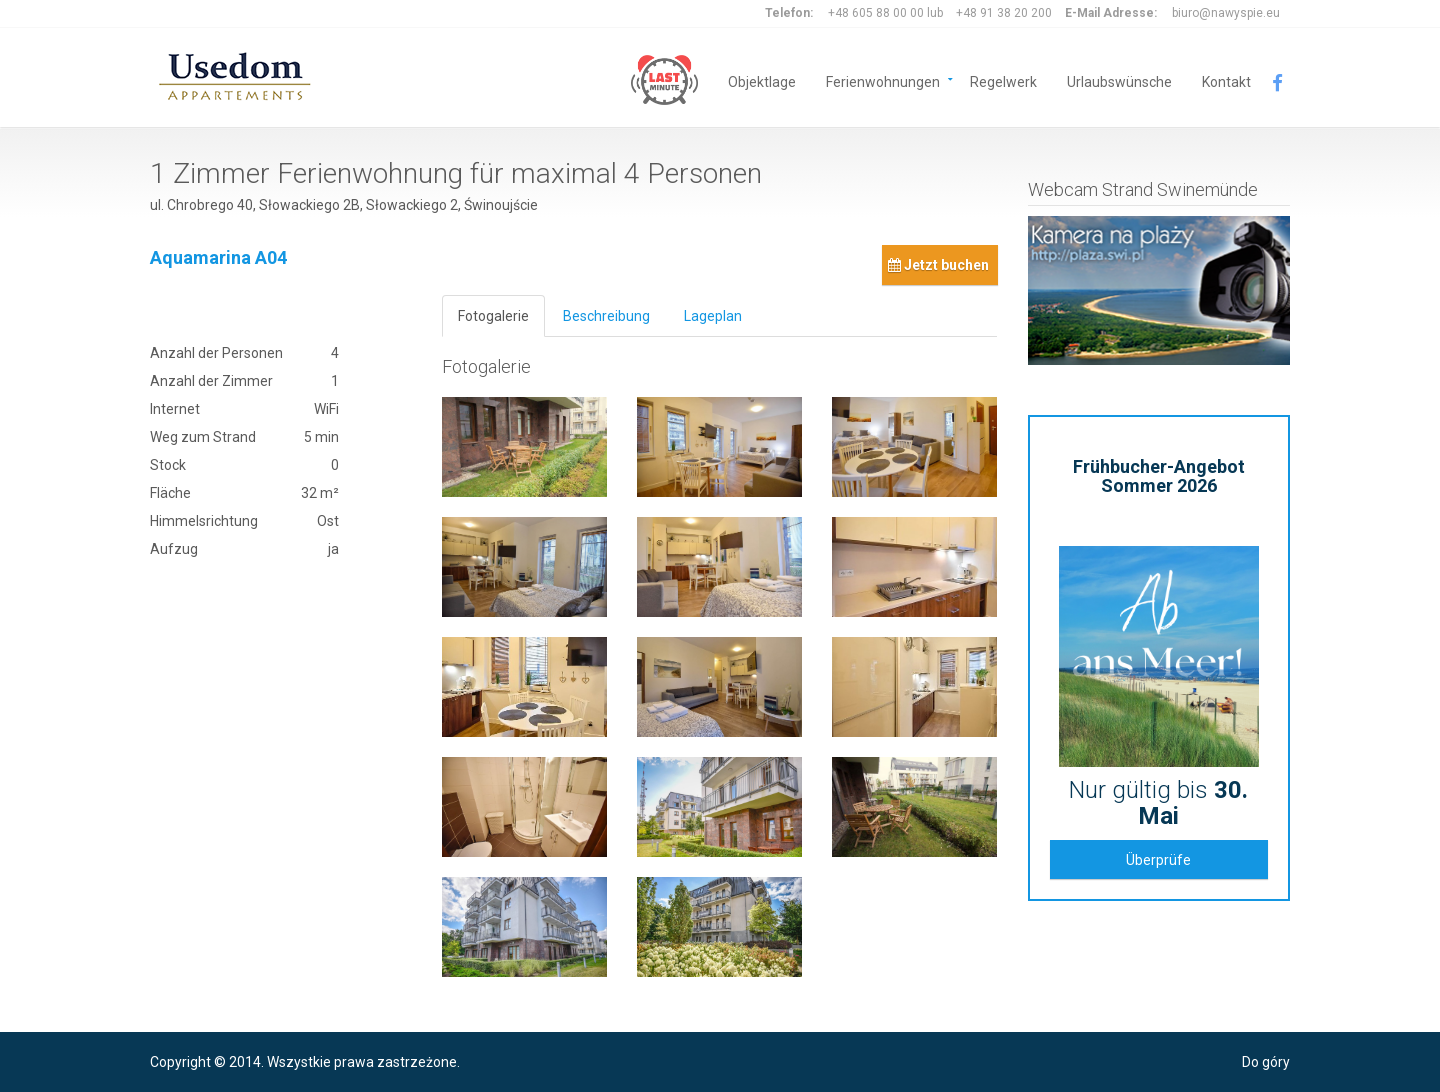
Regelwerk (1003, 80)
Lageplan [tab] (713, 316)
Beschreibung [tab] (606, 316)
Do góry (1266, 1062)
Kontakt (1226, 80)
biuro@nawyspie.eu (1226, 13)
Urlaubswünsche (1119, 80)
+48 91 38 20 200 (1004, 13)
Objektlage (762, 80)
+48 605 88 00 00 (876, 13)
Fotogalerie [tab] (493, 316)
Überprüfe (1158, 860)
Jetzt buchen (938, 265)
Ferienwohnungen (883, 80)
